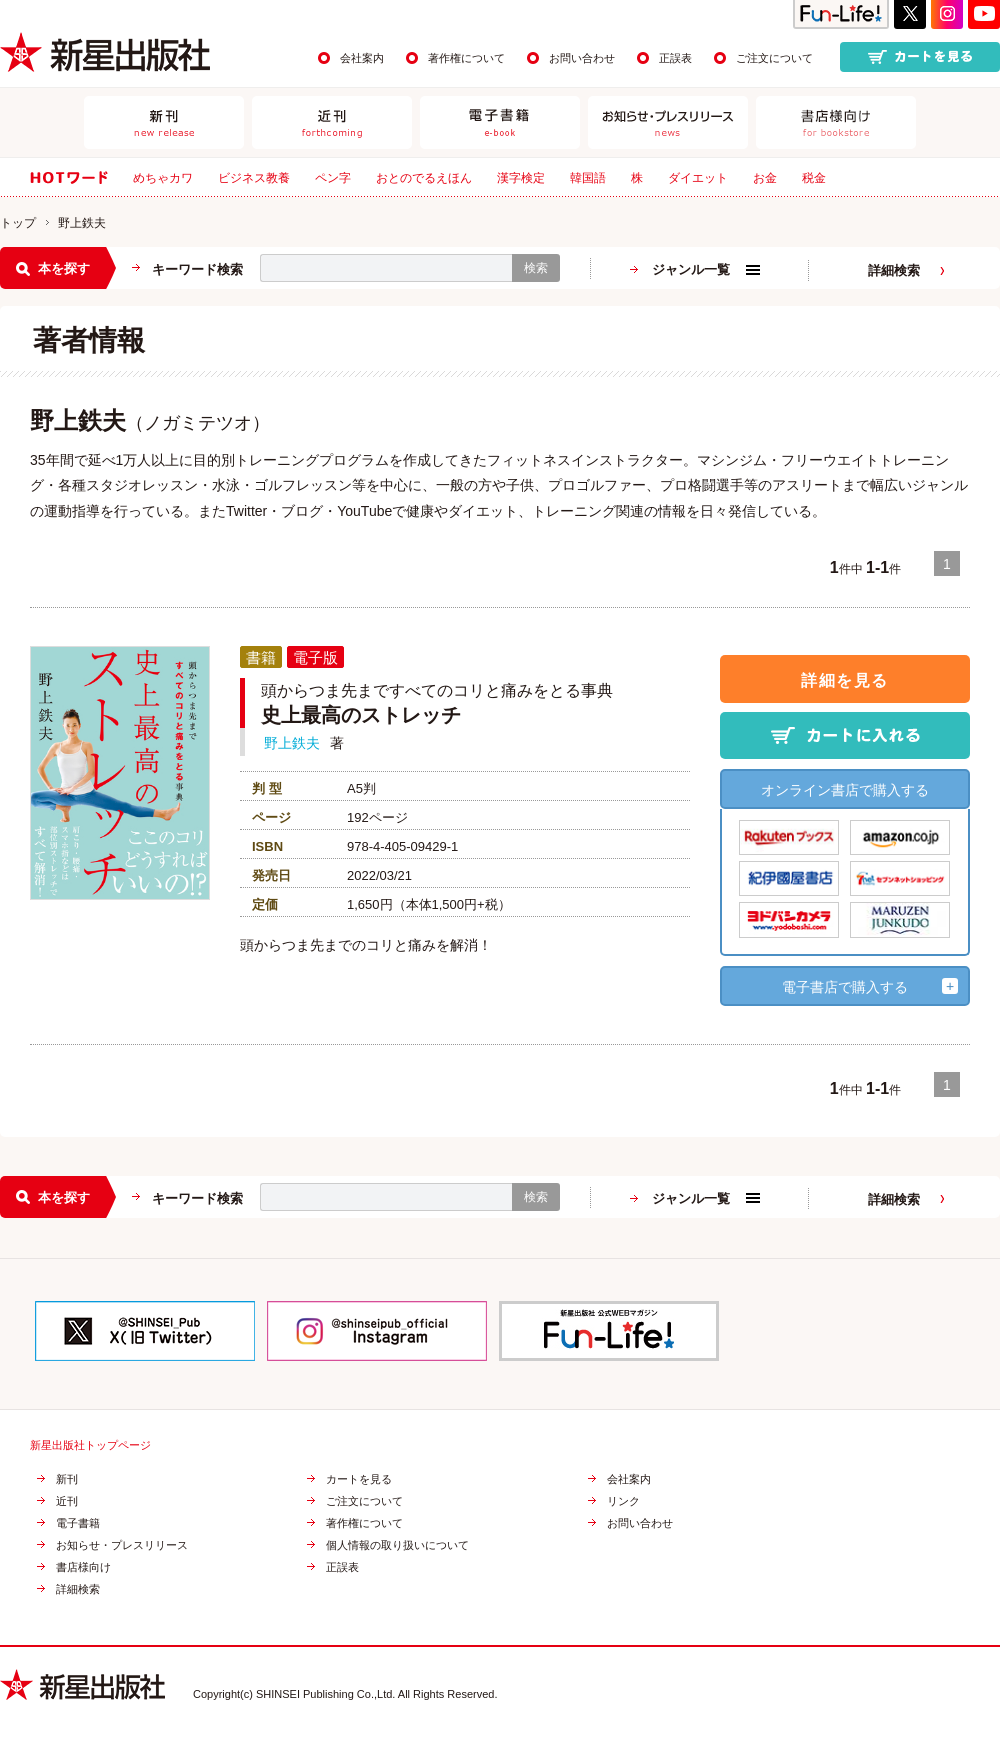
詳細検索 (894, 270)
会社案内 (362, 58)
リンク (623, 1501)
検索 (536, 268)
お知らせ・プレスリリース (122, 1545)
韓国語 (588, 178)
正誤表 (675, 58)
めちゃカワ (163, 178)
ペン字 (333, 178)
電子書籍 (78, 1523)
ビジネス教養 (254, 178)
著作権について (466, 58)
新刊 (67, 1479)
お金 (765, 178)
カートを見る (359, 1479)
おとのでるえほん (424, 178)
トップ (18, 223)
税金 (814, 178)
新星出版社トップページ (90, 1445)
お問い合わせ (582, 58)
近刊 (67, 1501)
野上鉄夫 (292, 743)
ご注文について (774, 58)
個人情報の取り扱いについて (397, 1545)
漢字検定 (521, 178)
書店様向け (83, 1567)
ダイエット (698, 178)
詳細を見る (845, 680)
